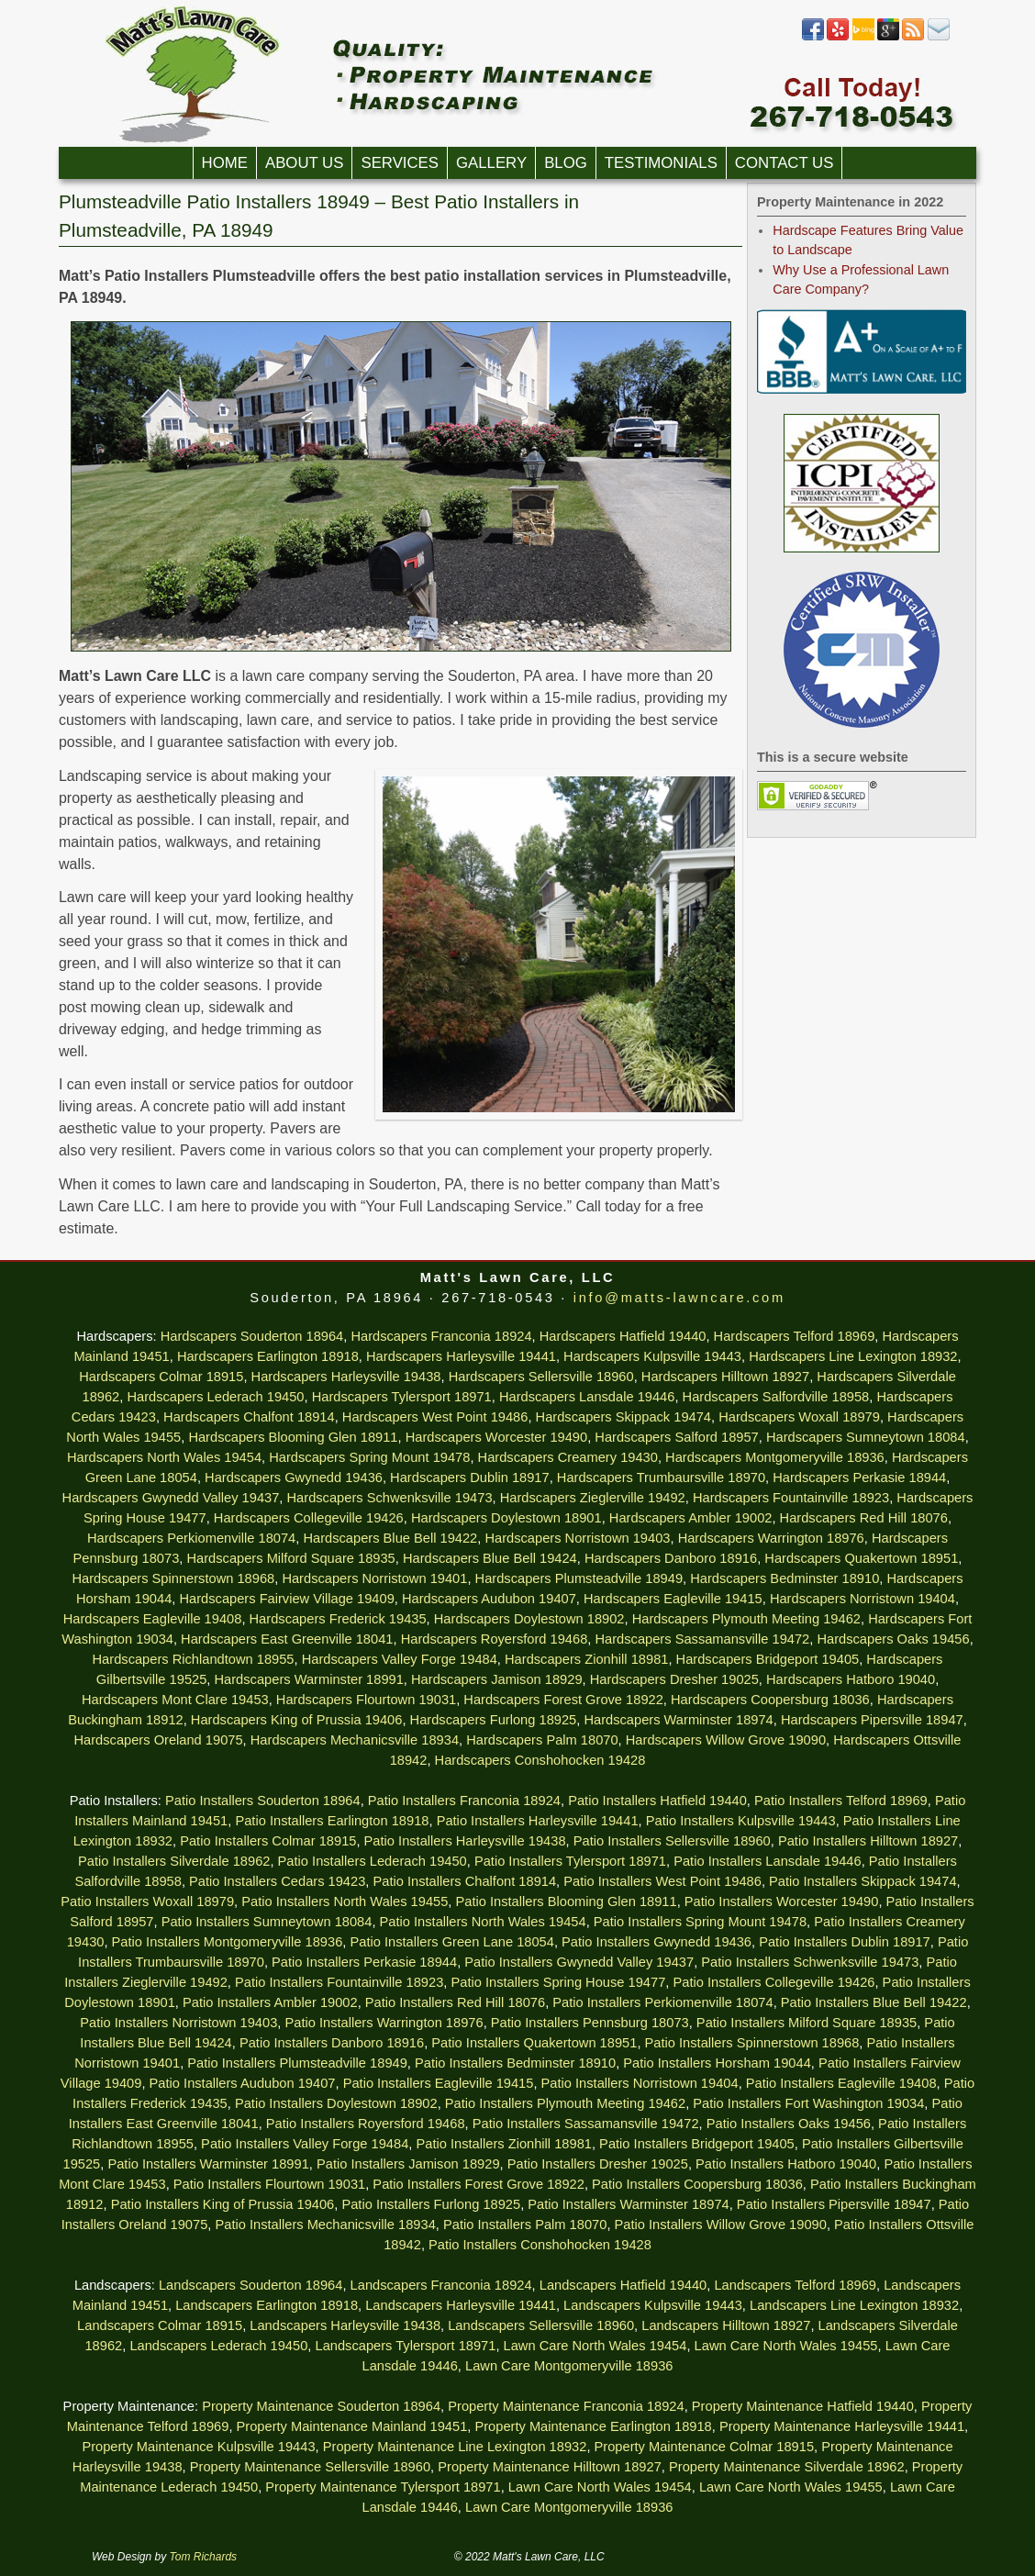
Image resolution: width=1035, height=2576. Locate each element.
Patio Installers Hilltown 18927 (868, 1841)
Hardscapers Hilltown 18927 (725, 1376)
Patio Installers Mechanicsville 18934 (325, 2224)
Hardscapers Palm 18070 (542, 1740)
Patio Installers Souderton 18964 (263, 1800)
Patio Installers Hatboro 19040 (786, 2164)
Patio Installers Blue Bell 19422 (874, 2002)
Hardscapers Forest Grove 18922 (563, 1699)
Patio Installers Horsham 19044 (716, 2063)
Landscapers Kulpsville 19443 (652, 2305)
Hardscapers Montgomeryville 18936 (775, 1457)
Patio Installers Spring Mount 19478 (700, 1921)
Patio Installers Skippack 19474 (863, 1881)
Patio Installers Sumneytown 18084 (267, 1921)
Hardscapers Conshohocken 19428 (540, 1760)
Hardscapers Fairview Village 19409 (286, 1598)
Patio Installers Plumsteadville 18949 (297, 2063)
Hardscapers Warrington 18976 (771, 1538)
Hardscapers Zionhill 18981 (586, 1659)
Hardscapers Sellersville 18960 (541, 1376)
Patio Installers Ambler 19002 (270, 2002)
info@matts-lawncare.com (679, 1297)
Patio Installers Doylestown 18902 (336, 2103)
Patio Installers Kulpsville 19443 (741, 1820)
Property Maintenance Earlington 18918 (592, 2426)
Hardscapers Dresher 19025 (674, 1679)
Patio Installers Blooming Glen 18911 (566, 1901)
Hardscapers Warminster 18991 (309, 1679)
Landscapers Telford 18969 (795, 2285)
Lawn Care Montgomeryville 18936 (569, 2366)
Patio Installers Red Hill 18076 (455, 2002)
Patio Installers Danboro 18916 (331, 2042)
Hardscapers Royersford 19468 (494, 1639)
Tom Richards (204, 2556)
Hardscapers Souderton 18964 (252, 1336)
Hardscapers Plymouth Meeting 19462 (746, 1618)
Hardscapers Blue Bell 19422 (390, 1538)
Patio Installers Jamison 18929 (408, 2164)
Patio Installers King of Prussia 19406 (223, 2204)
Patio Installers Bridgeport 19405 (697, 2143)
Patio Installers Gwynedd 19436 (656, 1942)
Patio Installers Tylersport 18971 (570, 1861)
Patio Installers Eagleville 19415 (438, 2083)
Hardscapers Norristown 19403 (577, 1538)
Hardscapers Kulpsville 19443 (652, 1356)
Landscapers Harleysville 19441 (460, 2305)
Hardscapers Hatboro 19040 (850, 1679)
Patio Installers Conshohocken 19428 (539, 2244)
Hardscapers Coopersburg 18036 (770, 1699)
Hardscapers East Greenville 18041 (287, 1639)
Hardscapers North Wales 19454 (164, 1457)
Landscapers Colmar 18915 (159, 2325)
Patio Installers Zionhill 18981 (503, 2143)
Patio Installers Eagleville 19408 (841, 2083)
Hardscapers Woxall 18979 (799, 1417)
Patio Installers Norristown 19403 (178, 2022)
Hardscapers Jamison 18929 (497, 1679)
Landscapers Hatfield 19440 (623, 2285)
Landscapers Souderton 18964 (250, 2285)
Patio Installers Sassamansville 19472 (586, 2123)
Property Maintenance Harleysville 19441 (841, 2426)
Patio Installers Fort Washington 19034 (808, 2103)
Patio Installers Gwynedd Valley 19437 (579, 1962)
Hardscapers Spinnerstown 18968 (173, 1578)
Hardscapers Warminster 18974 (678, 1719)
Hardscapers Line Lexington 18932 (853, 1356)
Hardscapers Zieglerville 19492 (592, 1497)
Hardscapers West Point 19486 (435, 1417)
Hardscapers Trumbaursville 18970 (661, 1477)
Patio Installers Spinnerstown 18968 (752, 2042)
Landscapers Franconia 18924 (441, 2285)
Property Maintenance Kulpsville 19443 (198, 2446)
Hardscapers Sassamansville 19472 (702, 1639)
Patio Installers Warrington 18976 (383, 2022)
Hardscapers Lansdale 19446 (586, 1396)
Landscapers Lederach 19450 (218, 2345)
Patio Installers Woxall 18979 (147, 1901)
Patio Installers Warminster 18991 (207, 2164)
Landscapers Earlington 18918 (266, 2305)
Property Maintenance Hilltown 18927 (550, 2466)
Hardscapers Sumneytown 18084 (865, 1437)
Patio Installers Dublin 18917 (844, 1942)
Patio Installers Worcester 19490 (781, 1901)
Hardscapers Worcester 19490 (497, 1437)
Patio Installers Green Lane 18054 (451, 1942)
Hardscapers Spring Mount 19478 (369, 1457)
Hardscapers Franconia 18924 (441, 1336)
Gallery (491, 163)
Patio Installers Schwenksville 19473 (809, 1962)
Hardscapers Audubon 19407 (489, 1598)
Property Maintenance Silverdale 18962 (787, 2466)
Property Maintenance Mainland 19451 (352, 2426)
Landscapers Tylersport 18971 (406, 2345)
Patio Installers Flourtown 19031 (269, 2184)
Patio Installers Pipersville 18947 (834, 2204)
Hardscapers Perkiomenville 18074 (191, 1538)
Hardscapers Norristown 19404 (862, 1598)
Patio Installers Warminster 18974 (628, 2204)
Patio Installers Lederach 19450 (372, 1861)
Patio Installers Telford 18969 (841, 1800)
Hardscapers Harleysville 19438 (346, 1376)
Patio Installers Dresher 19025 (597, 2164)
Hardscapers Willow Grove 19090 (726, 1740)
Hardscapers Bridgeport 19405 (768, 1659)
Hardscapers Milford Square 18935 (290, 1558)
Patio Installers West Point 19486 (662, 1881)
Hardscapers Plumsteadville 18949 (579, 1578)
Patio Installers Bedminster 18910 (515, 2063)
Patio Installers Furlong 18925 (430, 2204)
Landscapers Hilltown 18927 (725, 2325)
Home (225, 163)
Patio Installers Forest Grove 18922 (478, 2184)
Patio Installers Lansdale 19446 (767, 1861)
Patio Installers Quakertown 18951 (534, 2042)
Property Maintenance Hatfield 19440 (803, 2406)
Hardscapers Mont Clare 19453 (175, 1699)
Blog (565, 163)
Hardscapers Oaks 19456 (893, 1639)
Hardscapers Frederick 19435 (338, 1618)
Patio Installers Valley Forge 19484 (304, 2143)
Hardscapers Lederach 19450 (215, 1396)
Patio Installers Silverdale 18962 (174, 1861)
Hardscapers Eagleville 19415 (673, 1598)
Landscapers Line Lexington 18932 (854, 2305)
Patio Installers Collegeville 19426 (773, 1982)
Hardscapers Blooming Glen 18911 (292, 1437)
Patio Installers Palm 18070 (525, 2224)
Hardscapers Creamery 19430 (568, 1457)
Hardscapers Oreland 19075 (157, 1740)
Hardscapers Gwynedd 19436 (294, 1477)
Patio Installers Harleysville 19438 (465, 1841)
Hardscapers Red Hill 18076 (864, 1518)
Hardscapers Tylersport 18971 (402, 1396)
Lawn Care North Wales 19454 (595, 2345)
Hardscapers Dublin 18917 (470, 1477)
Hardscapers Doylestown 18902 (529, 1618)
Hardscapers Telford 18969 (794, 1336)
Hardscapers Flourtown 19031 (366, 1699)
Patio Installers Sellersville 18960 (672, 1841)
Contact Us (784, 163)
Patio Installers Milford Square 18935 (806, 2022)
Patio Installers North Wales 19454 (483, 1921)
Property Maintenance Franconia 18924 (566, 2406)
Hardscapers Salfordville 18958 (776, 1396)
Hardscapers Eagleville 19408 (152, 1618)
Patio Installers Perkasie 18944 (364, 1962)
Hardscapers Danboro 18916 (670, 1558)
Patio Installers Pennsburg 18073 (590, 2022)
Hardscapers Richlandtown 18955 (194, 1659)
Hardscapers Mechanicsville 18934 (354, 1740)
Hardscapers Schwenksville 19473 (390, 1497)
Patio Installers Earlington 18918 (331, 1820)
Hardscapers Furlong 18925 (493, 1719)
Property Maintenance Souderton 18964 (321, 2406)
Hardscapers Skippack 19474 (623, 1417)
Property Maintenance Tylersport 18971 (382, 2487)
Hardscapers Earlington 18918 (268, 1356)
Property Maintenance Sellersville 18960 (310, 2466)
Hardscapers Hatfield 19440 (623, 1336)
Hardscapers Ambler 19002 (691, 1518)
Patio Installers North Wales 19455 (344, 1901)
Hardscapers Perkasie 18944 (859, 1477)
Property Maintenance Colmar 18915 (705, 2446)
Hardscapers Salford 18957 (676, 1437)
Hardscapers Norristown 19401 (374, 1578)
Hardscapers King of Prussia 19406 (297, 1719)
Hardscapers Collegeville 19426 (309, 1518)
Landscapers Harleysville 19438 (345, 2325)
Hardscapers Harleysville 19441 (461, 1356)
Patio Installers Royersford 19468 (365, 2123)
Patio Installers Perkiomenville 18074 (662, 2002)
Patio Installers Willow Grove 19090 (721, 2224)
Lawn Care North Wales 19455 (786, 2345)
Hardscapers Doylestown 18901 (506, 1518)
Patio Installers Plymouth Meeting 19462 (565, 2103)
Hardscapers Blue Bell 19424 (490, 1558)
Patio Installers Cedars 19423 (277, 1881)
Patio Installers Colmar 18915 (268, 1841)
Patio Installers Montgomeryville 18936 (227, 1942)
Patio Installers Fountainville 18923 (339, 1982)
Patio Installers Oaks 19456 (789, 2123)
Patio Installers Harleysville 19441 (538, 1820)
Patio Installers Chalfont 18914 (464, 1881)
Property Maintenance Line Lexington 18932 (455, 2446)
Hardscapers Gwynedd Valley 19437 (171, 1497)
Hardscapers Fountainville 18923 (791, 1497)
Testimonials (661, 163)
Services (400, 163)
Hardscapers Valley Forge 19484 (399, 1659)
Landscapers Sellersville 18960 (541, 2325)
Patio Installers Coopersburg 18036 (697, 2184)
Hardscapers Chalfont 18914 (249, 1417)
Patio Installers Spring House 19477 (558, 1982)
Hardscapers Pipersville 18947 (872, 1719)
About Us (304, 163)
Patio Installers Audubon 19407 (243, 2083)
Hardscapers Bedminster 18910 (784, 1578)
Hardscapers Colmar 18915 (161, 1376)
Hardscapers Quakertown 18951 (861, 1558)
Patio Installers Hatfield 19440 (657, 1800)
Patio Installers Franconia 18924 (464, 1800)
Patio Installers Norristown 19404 (640, 2083)
